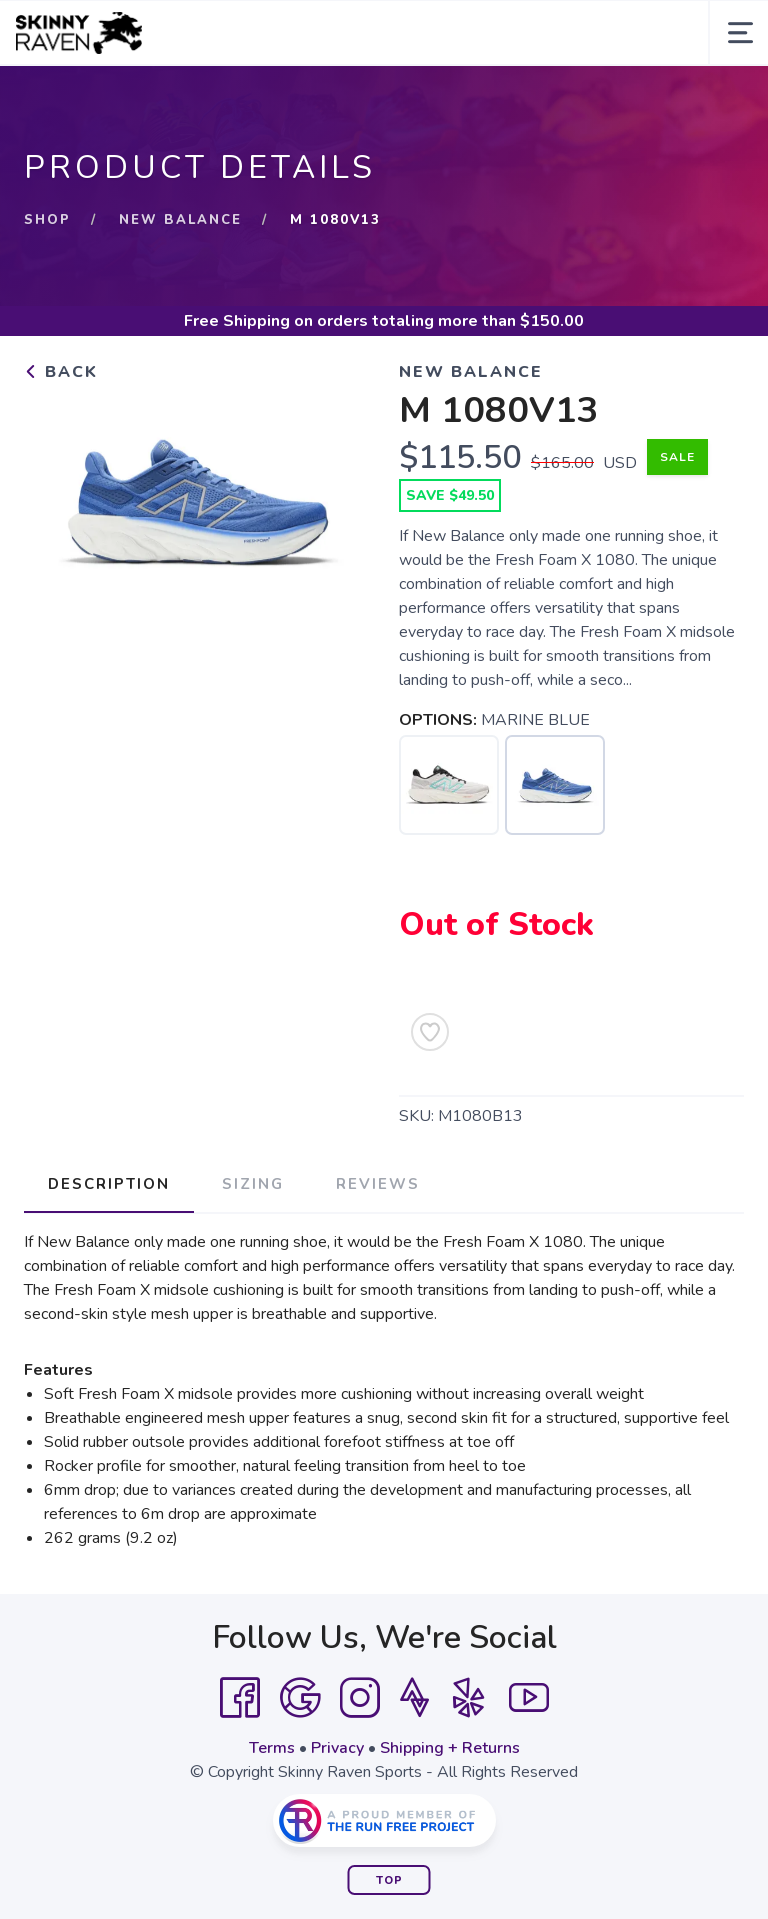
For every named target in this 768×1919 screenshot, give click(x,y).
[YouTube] (529, 1698)
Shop (47, 220)
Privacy (337, 1748)
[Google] (300, 1698)
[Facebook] (240, 1698)
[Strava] (414, 1698)
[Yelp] (469, 1698)
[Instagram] (360, 1698)
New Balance (180, 220)
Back (61, 372)
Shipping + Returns (450, 1748)
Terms (272, 1748)
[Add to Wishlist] (430, 1032)
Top (389, 1880)
